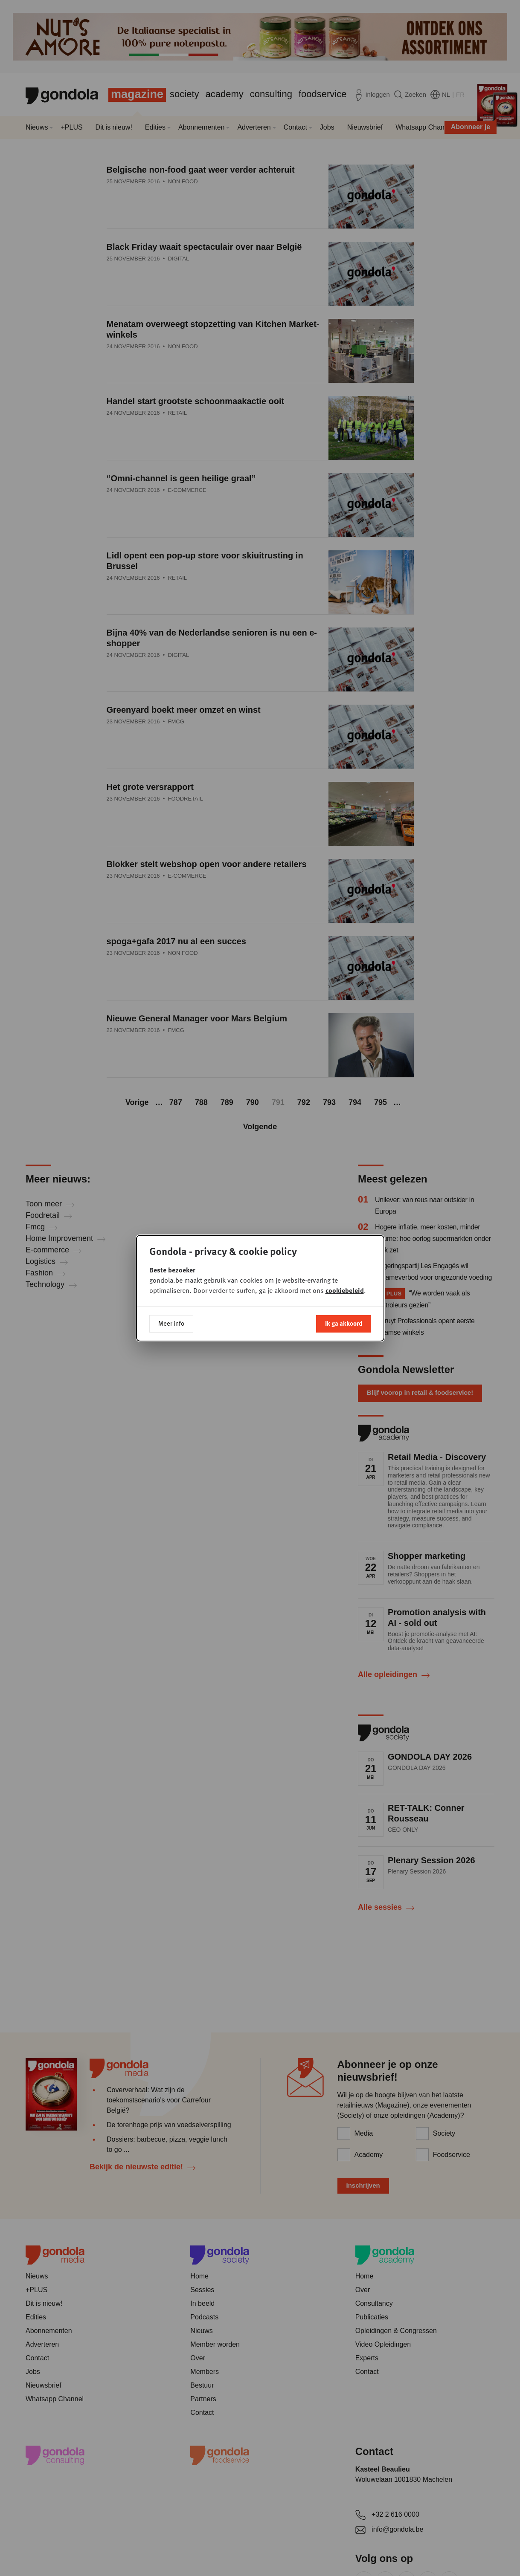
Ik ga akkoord (343, 1323)
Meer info (171, 1323)
